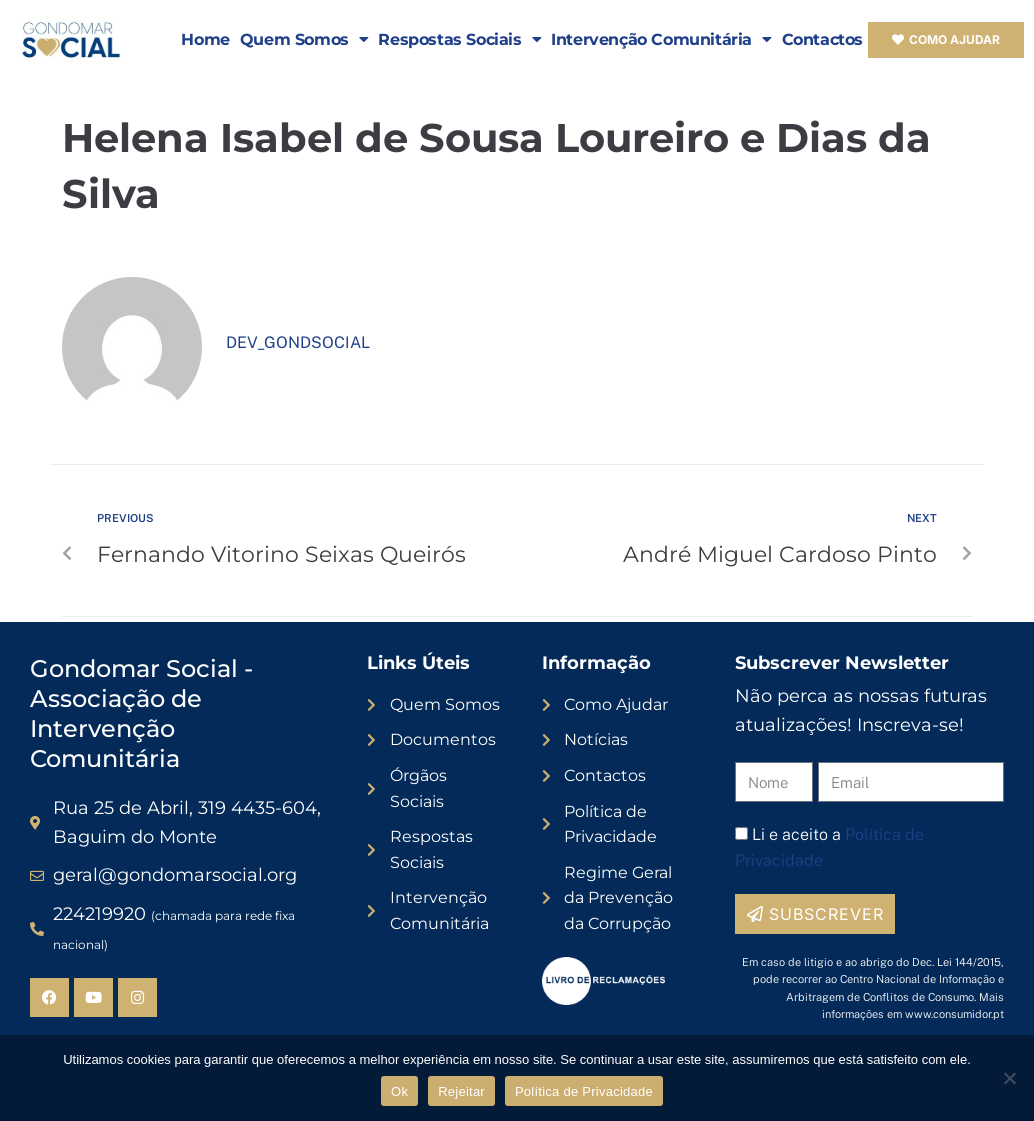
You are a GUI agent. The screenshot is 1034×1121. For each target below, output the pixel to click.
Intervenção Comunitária (661, 40)
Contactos (822, 39)
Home (205, 39)
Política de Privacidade (584, 1091)
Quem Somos (304, 40)
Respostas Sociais (459, 40)
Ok (399, 1091)
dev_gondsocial (298, 342)
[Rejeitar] (1009, 1078)
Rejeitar (461, 1091)
